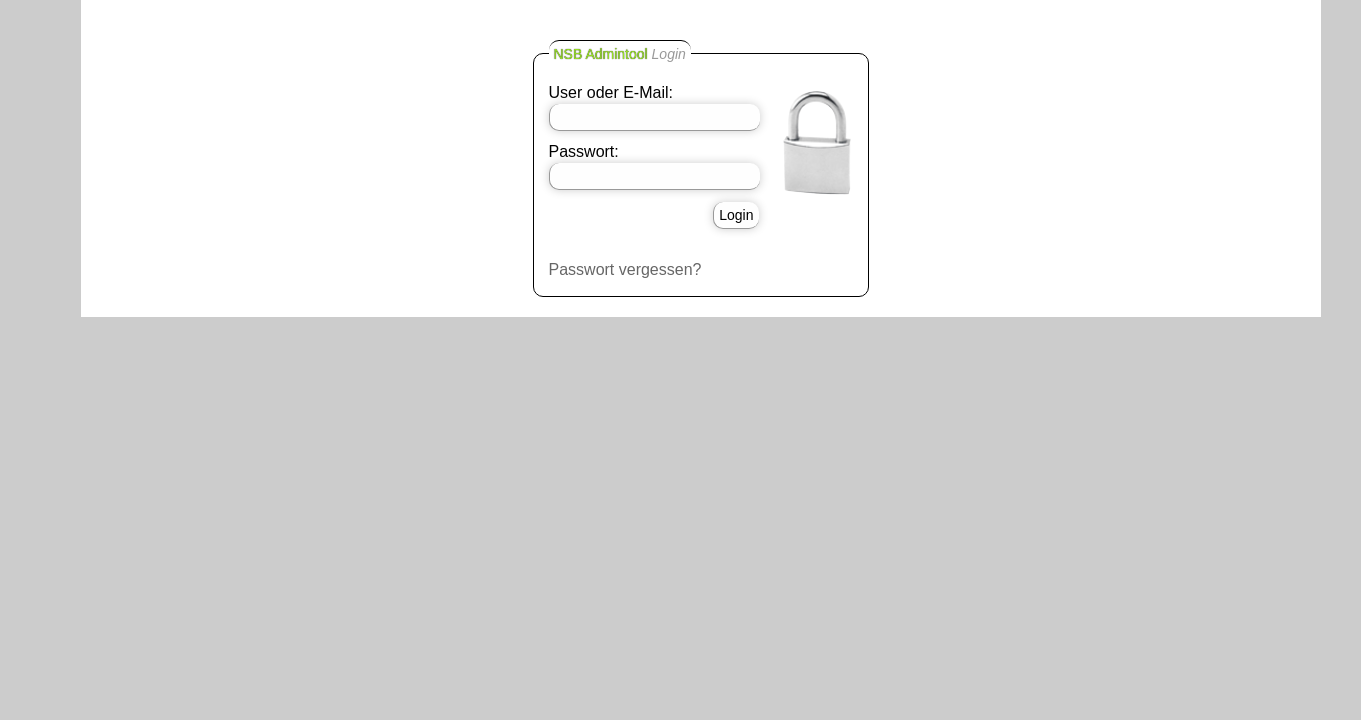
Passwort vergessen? (625, 269)
